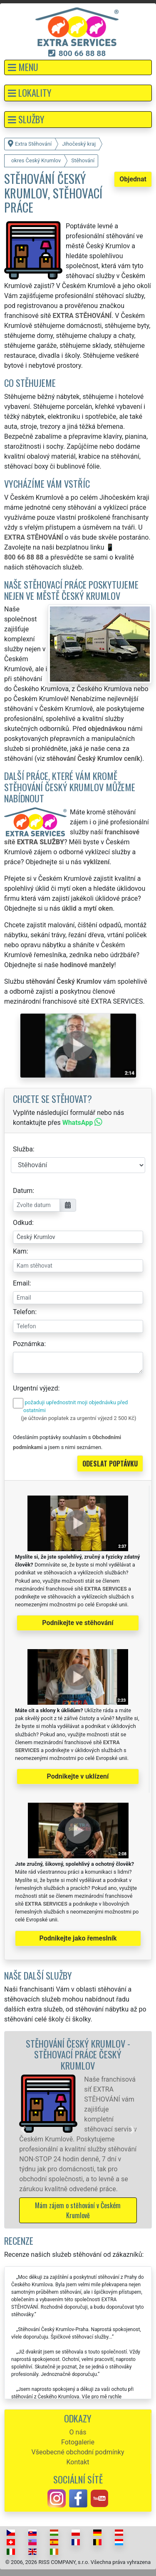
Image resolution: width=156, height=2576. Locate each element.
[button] (78, 67)
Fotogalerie (77, 2442)
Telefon (24, 1312)
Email (21, 1283)
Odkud (22, 1223)
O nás (78, 2432)
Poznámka (28, 1344)
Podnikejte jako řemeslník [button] (77, 1938)
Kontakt (77, 2462)
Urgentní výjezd (35, 1388)
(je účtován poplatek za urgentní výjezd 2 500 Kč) (78, 1418)
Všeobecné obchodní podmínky (77, 2452)
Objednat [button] (132, 179)
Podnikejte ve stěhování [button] (77, 1623)
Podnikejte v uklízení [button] (78, 1776)
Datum (22, 1191)
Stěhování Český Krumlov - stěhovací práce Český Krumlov (78, 2054)
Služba (23, 1149)
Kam (20, 1251)
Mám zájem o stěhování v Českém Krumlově (78, 2210)
